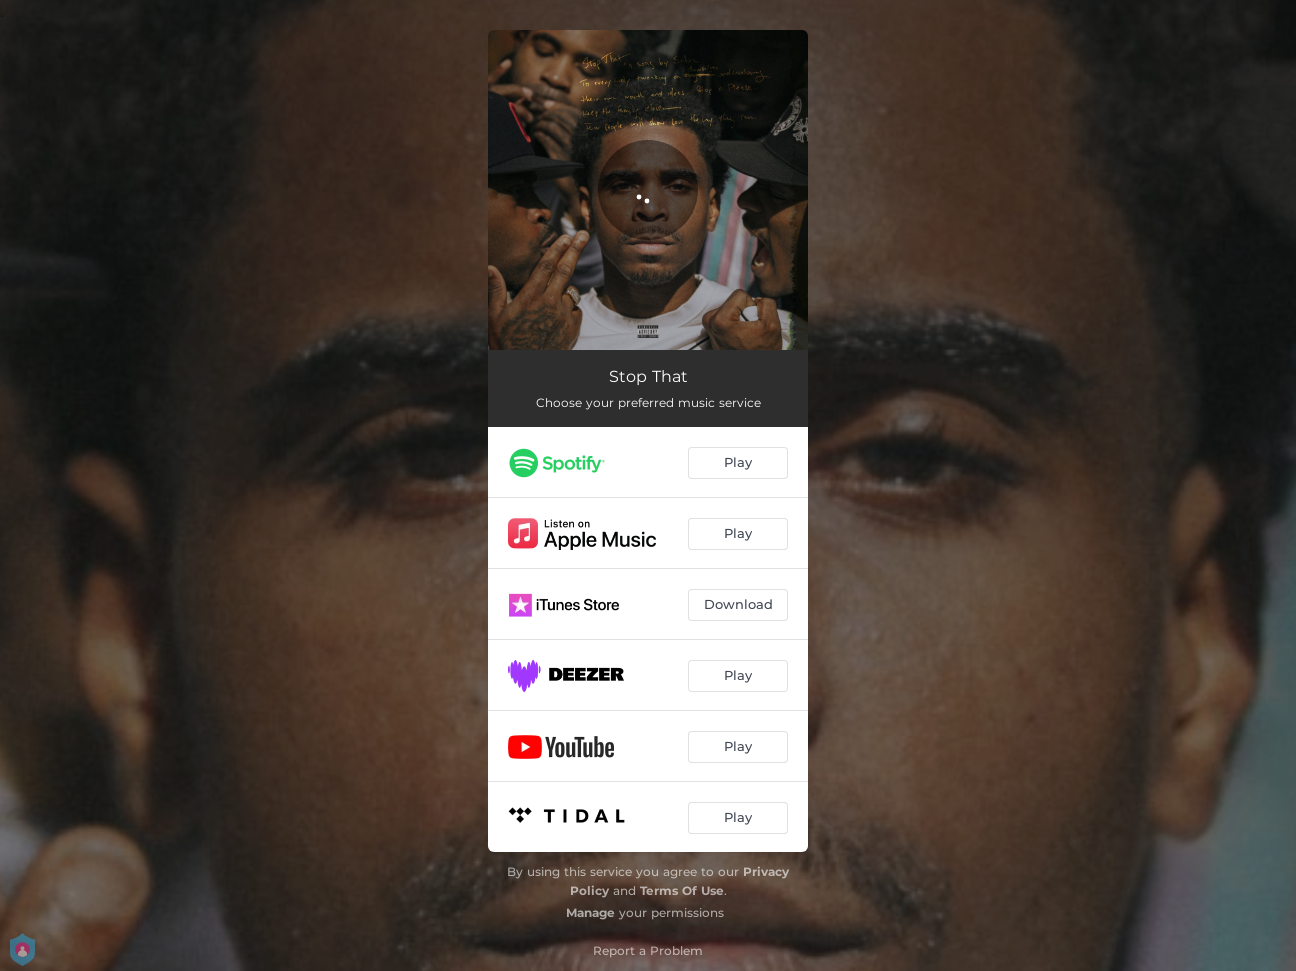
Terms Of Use (682, 890)
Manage (590, 912)
